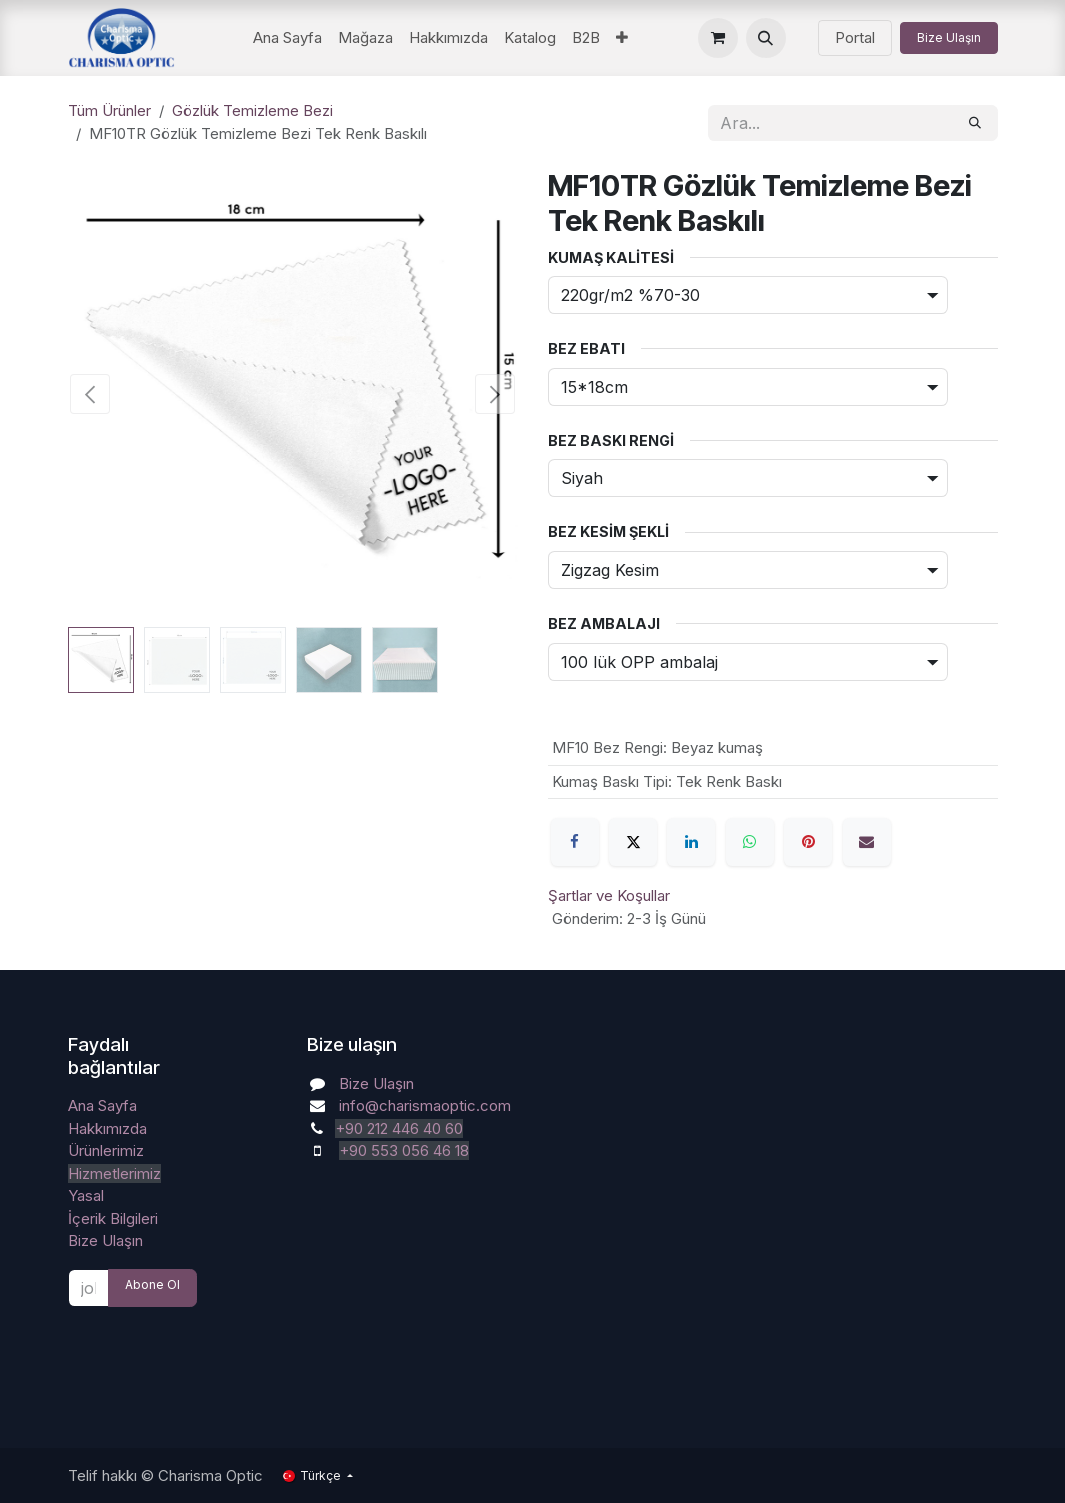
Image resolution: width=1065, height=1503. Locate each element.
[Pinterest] (808, 842)
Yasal (86, 1195)
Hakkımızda (107, 1128)
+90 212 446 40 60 (399, 1128)
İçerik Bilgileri (113, 1218)
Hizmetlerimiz (114, 1173)
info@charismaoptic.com (425, 1105)
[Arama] (975, 123)
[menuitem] (287, 38)
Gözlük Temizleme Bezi (252, 110)
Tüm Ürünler (109, 110)
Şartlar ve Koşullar (609, 895)
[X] (633, 842)
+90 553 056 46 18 (404, 1150)
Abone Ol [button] (152, 1284)
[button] (766, 38)
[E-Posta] (867, 842)
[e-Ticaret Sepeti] (718, 38)
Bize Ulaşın (949, 37)
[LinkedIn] (691, 842)
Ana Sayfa (102, 1105)
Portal (855, 37)
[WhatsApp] (750, 842)
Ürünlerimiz (106, 1150)
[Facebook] (575, 842)
